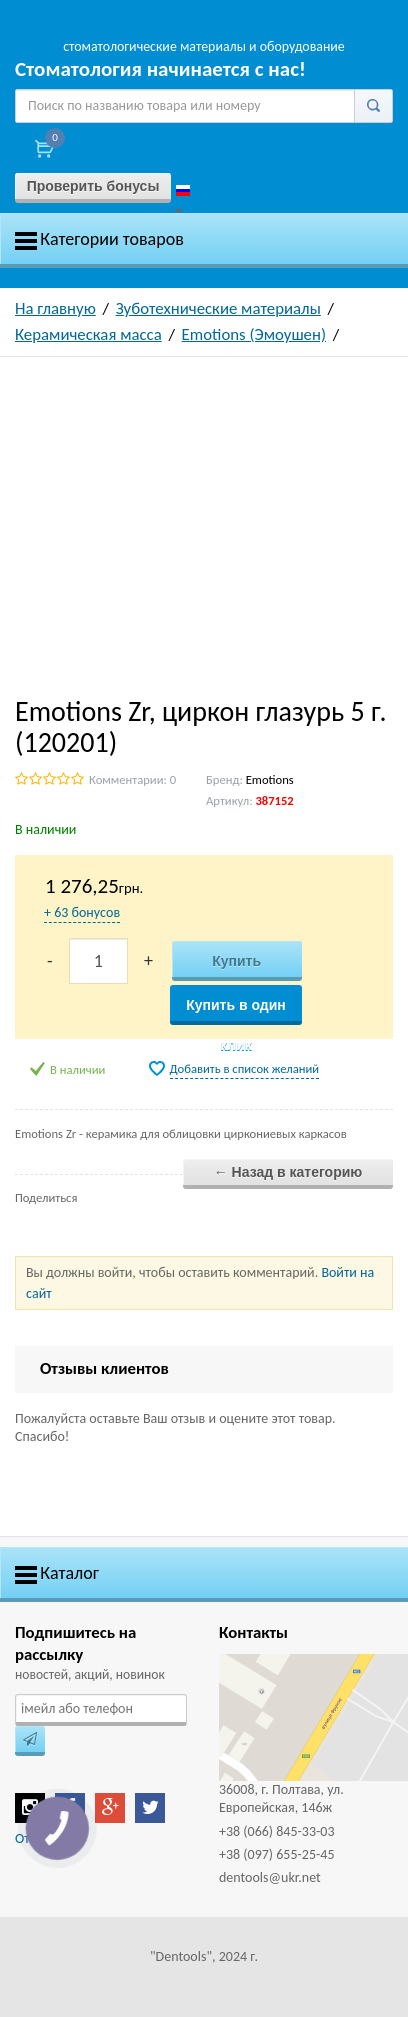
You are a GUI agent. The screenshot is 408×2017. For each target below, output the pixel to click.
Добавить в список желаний (245, 1068)
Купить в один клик (236, 1011)
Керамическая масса (88, 334)
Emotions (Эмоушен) (254, 334)
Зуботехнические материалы (218, 308)
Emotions (270, 779)
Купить (236, 961)
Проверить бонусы (93, 186)
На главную (55, 308)
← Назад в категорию (288, 1172)
